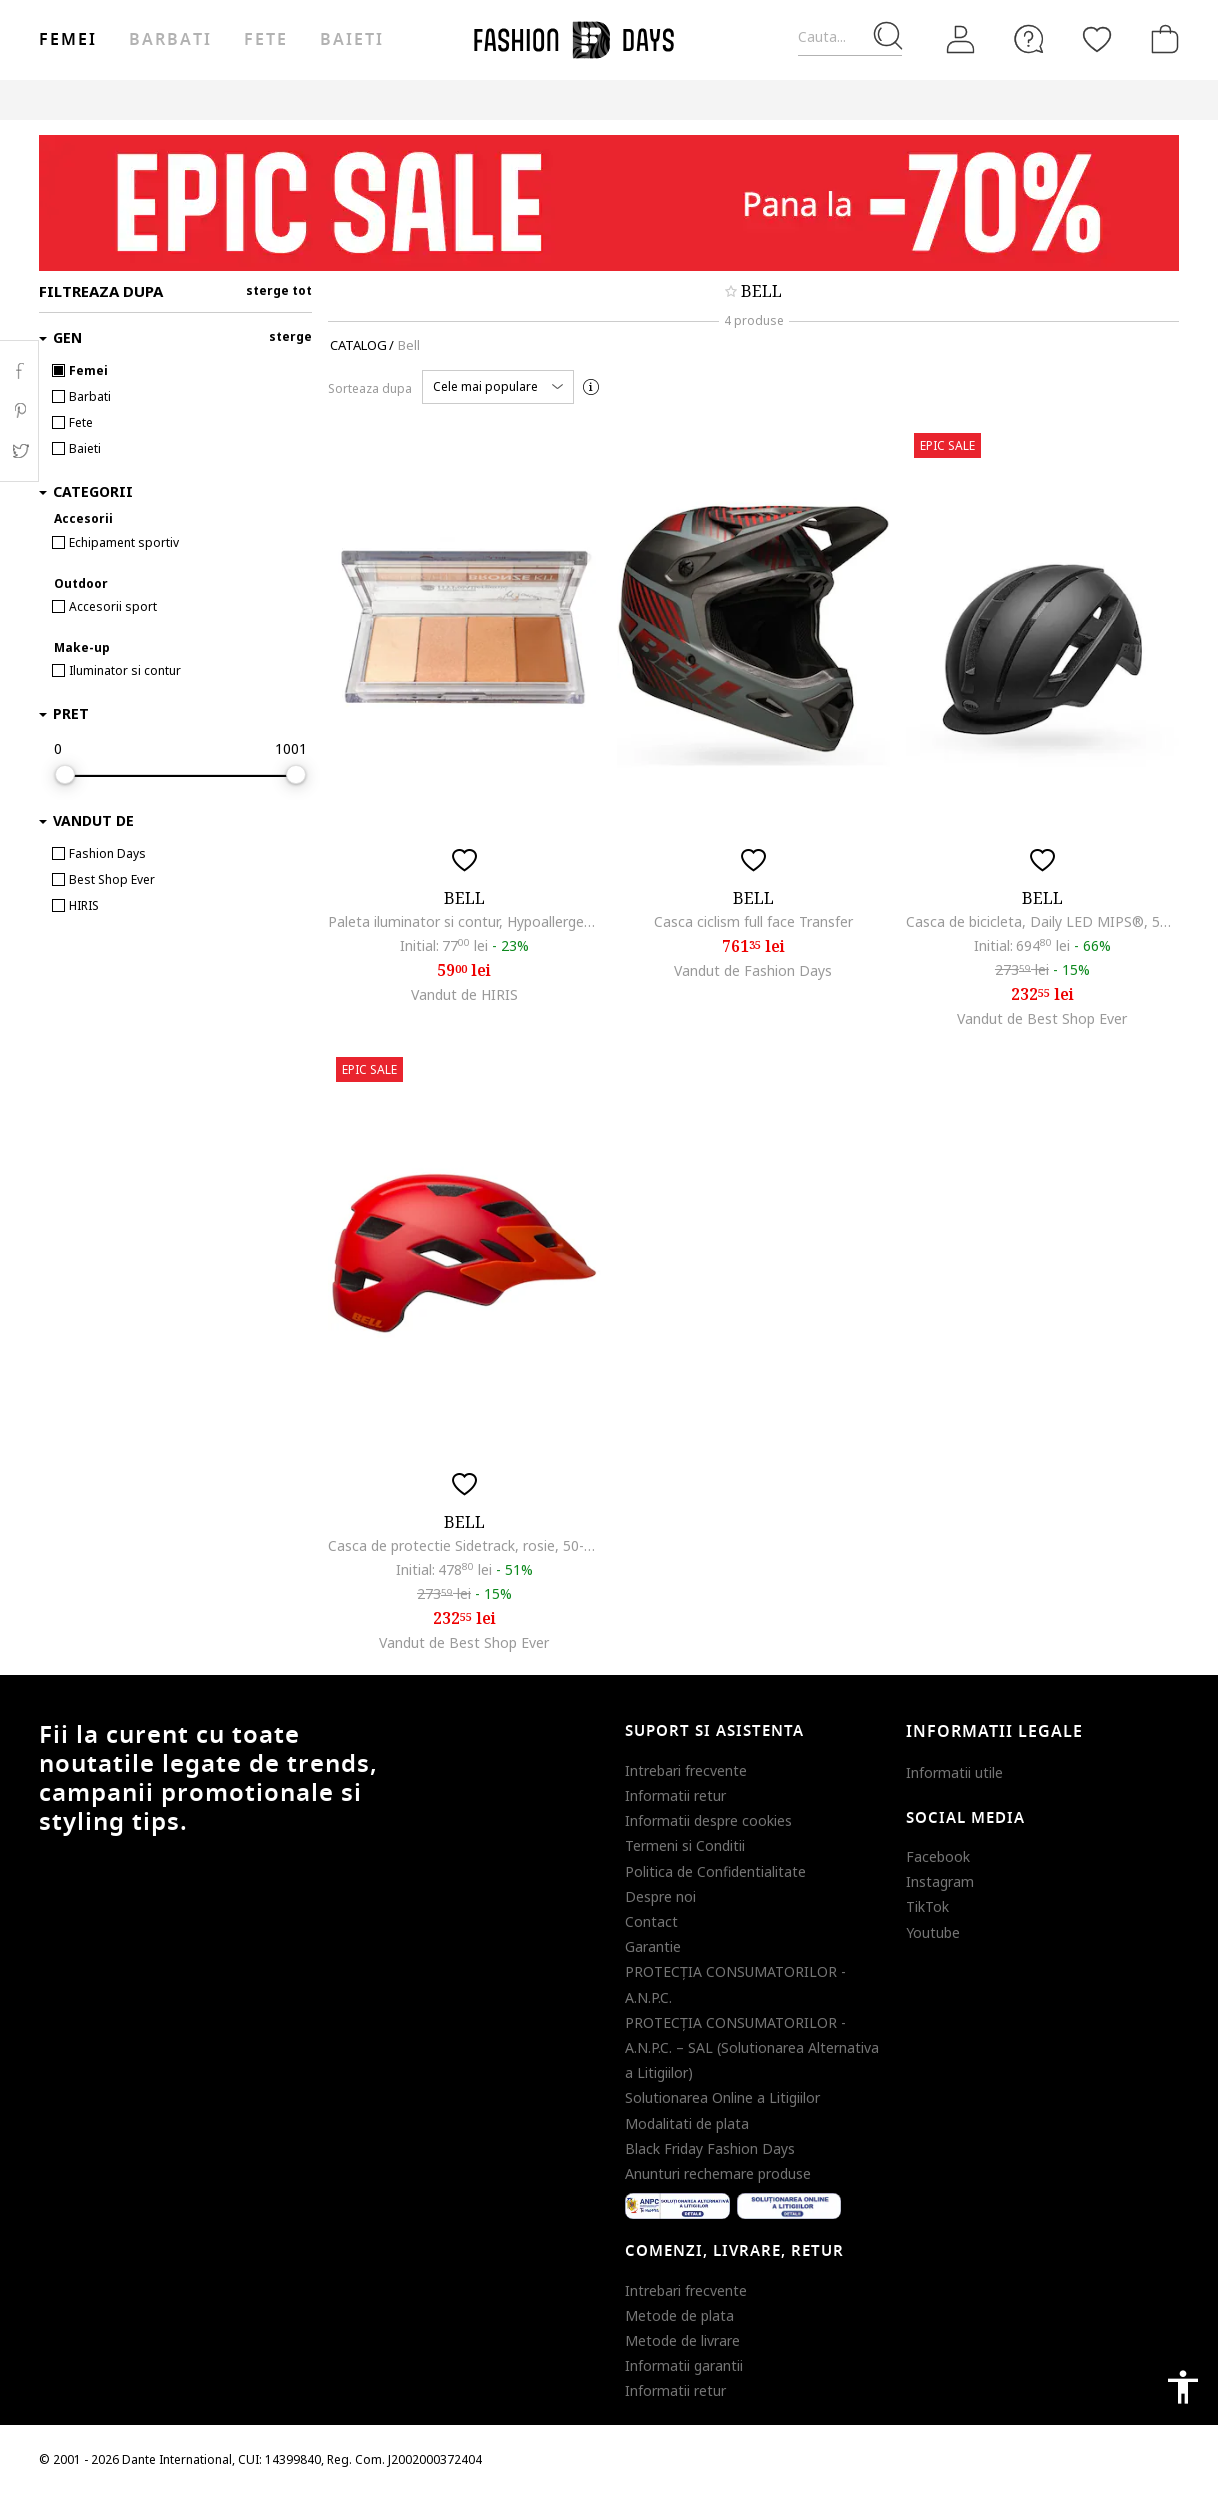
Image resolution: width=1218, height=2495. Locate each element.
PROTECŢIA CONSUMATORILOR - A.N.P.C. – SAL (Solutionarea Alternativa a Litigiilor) (752, 2047)
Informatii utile (954, 1772)
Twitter (19, 451)
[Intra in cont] (961, 40)
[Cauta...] (850, 37)
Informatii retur (675, 1795)
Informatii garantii (684, 2365)
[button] (498, 387)
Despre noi (660, 1896)
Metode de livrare (682, 2340)
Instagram (940, 1881)
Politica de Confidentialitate (715, 1871)
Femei (68, 40)
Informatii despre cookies (708, 1820)
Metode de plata (679, 2315)
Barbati (170, 40)
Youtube (933, 1932)
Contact (651, 1921)
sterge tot (279, 290)
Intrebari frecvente (686, 1770)
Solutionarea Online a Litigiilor (722, 2097)
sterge (290, 336)
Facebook (938, 1856)
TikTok (927, 1906)
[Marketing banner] (609, 203)
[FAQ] (1029, 39)
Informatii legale (994, 1732)
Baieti (352, 40)
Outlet (964, 99)
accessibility (1183, 2387)
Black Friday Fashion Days (710, 2148)
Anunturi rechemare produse (718, 2173)
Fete (266, 40)
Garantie (653, 1946)
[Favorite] (1097, 39)
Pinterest (19, 411)
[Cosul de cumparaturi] (1161, 39)
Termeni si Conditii (685, 1845)
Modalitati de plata (687, 2123)
